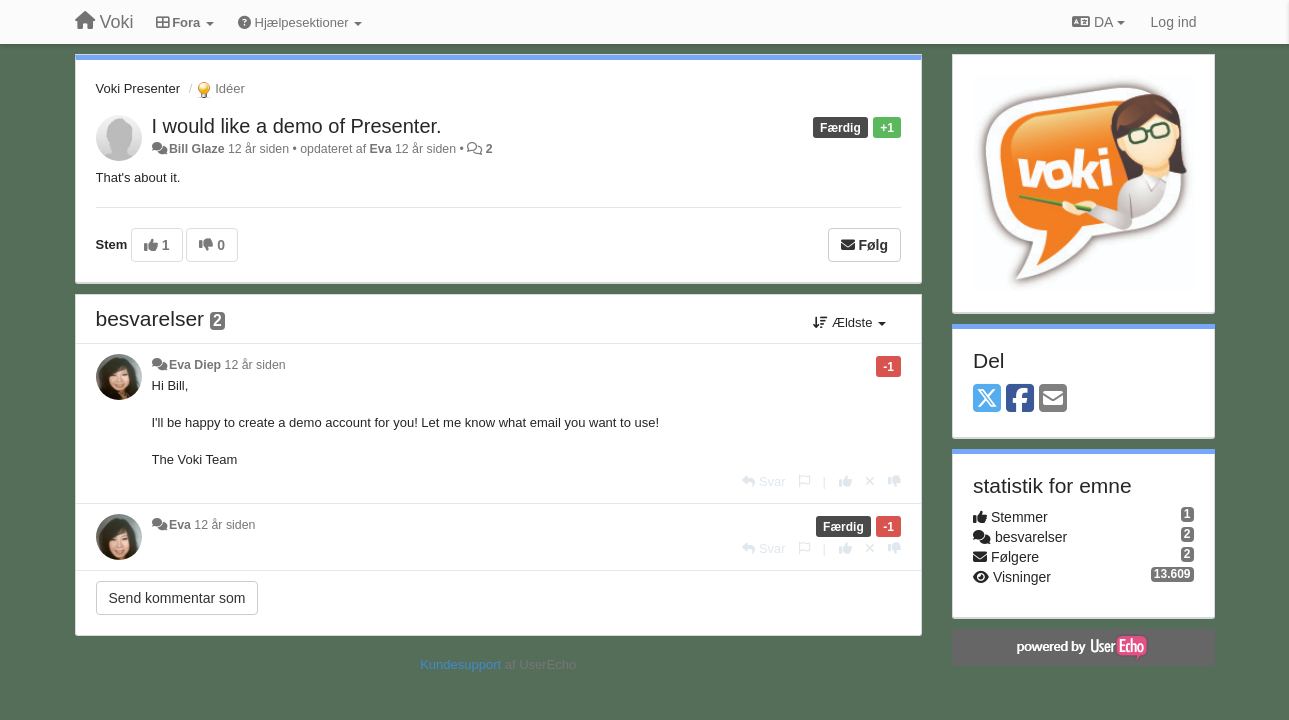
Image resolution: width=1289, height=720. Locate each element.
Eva (381, 149)
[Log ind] (1174, 22)
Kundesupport (460, 664)
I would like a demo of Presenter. (297, 126)
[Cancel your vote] (870, 481)
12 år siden (255, 365)
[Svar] (763, 481)
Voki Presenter (138, 88)
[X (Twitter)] (987, 399)
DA (1098, 22)
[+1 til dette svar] (845, 481)
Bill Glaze (197, 149)
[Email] (1053, 399)
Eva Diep (195, 365)
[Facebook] (1020, 399)
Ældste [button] (849, 322)
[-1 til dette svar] (894, 481)
